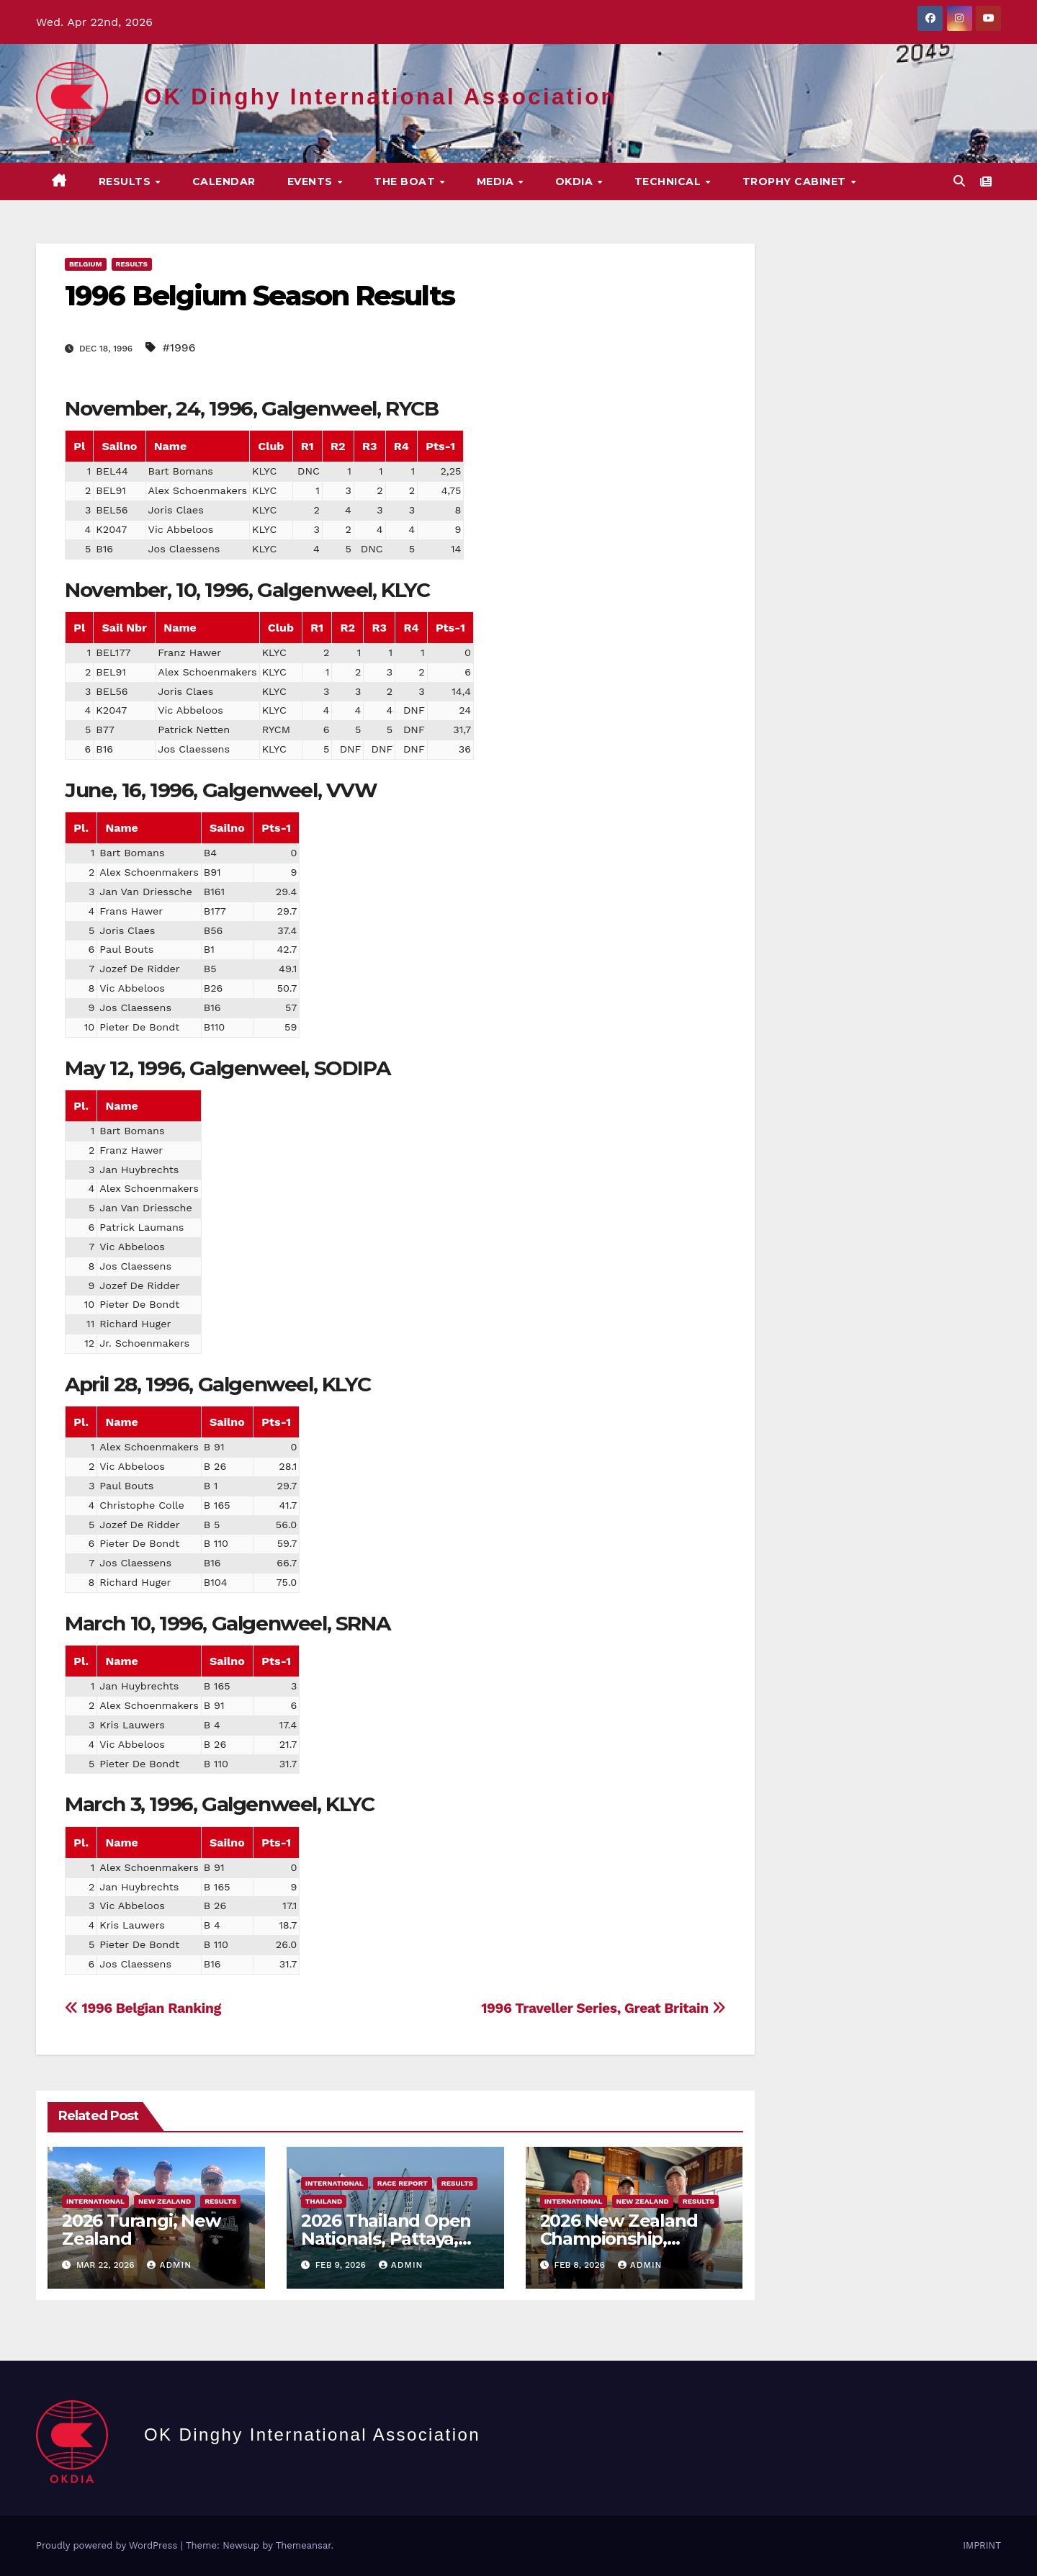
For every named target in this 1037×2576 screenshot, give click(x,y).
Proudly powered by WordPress (108, 2545)
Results (126, 181)
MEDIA (497, 181)
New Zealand (164, 2201)
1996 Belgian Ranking (143, 2008)
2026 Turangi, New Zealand (141, 2229)
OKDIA (575, 181)
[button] (959, 181)
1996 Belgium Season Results (259, 296)
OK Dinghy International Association (380, 96)
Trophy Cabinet (796, 181)
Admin (169, 2265)
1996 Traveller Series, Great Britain (603, 2008)
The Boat (406, 181)
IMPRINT (982, 2545)
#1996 (179, 347)
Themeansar (303, 2545)
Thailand (323, 2201)
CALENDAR (224, 181)
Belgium (85, 264)
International (95, 2201)
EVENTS (311, 181)
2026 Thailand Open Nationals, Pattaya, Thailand (386, 2238)
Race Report (402, 2183)
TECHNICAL (669, 181)
